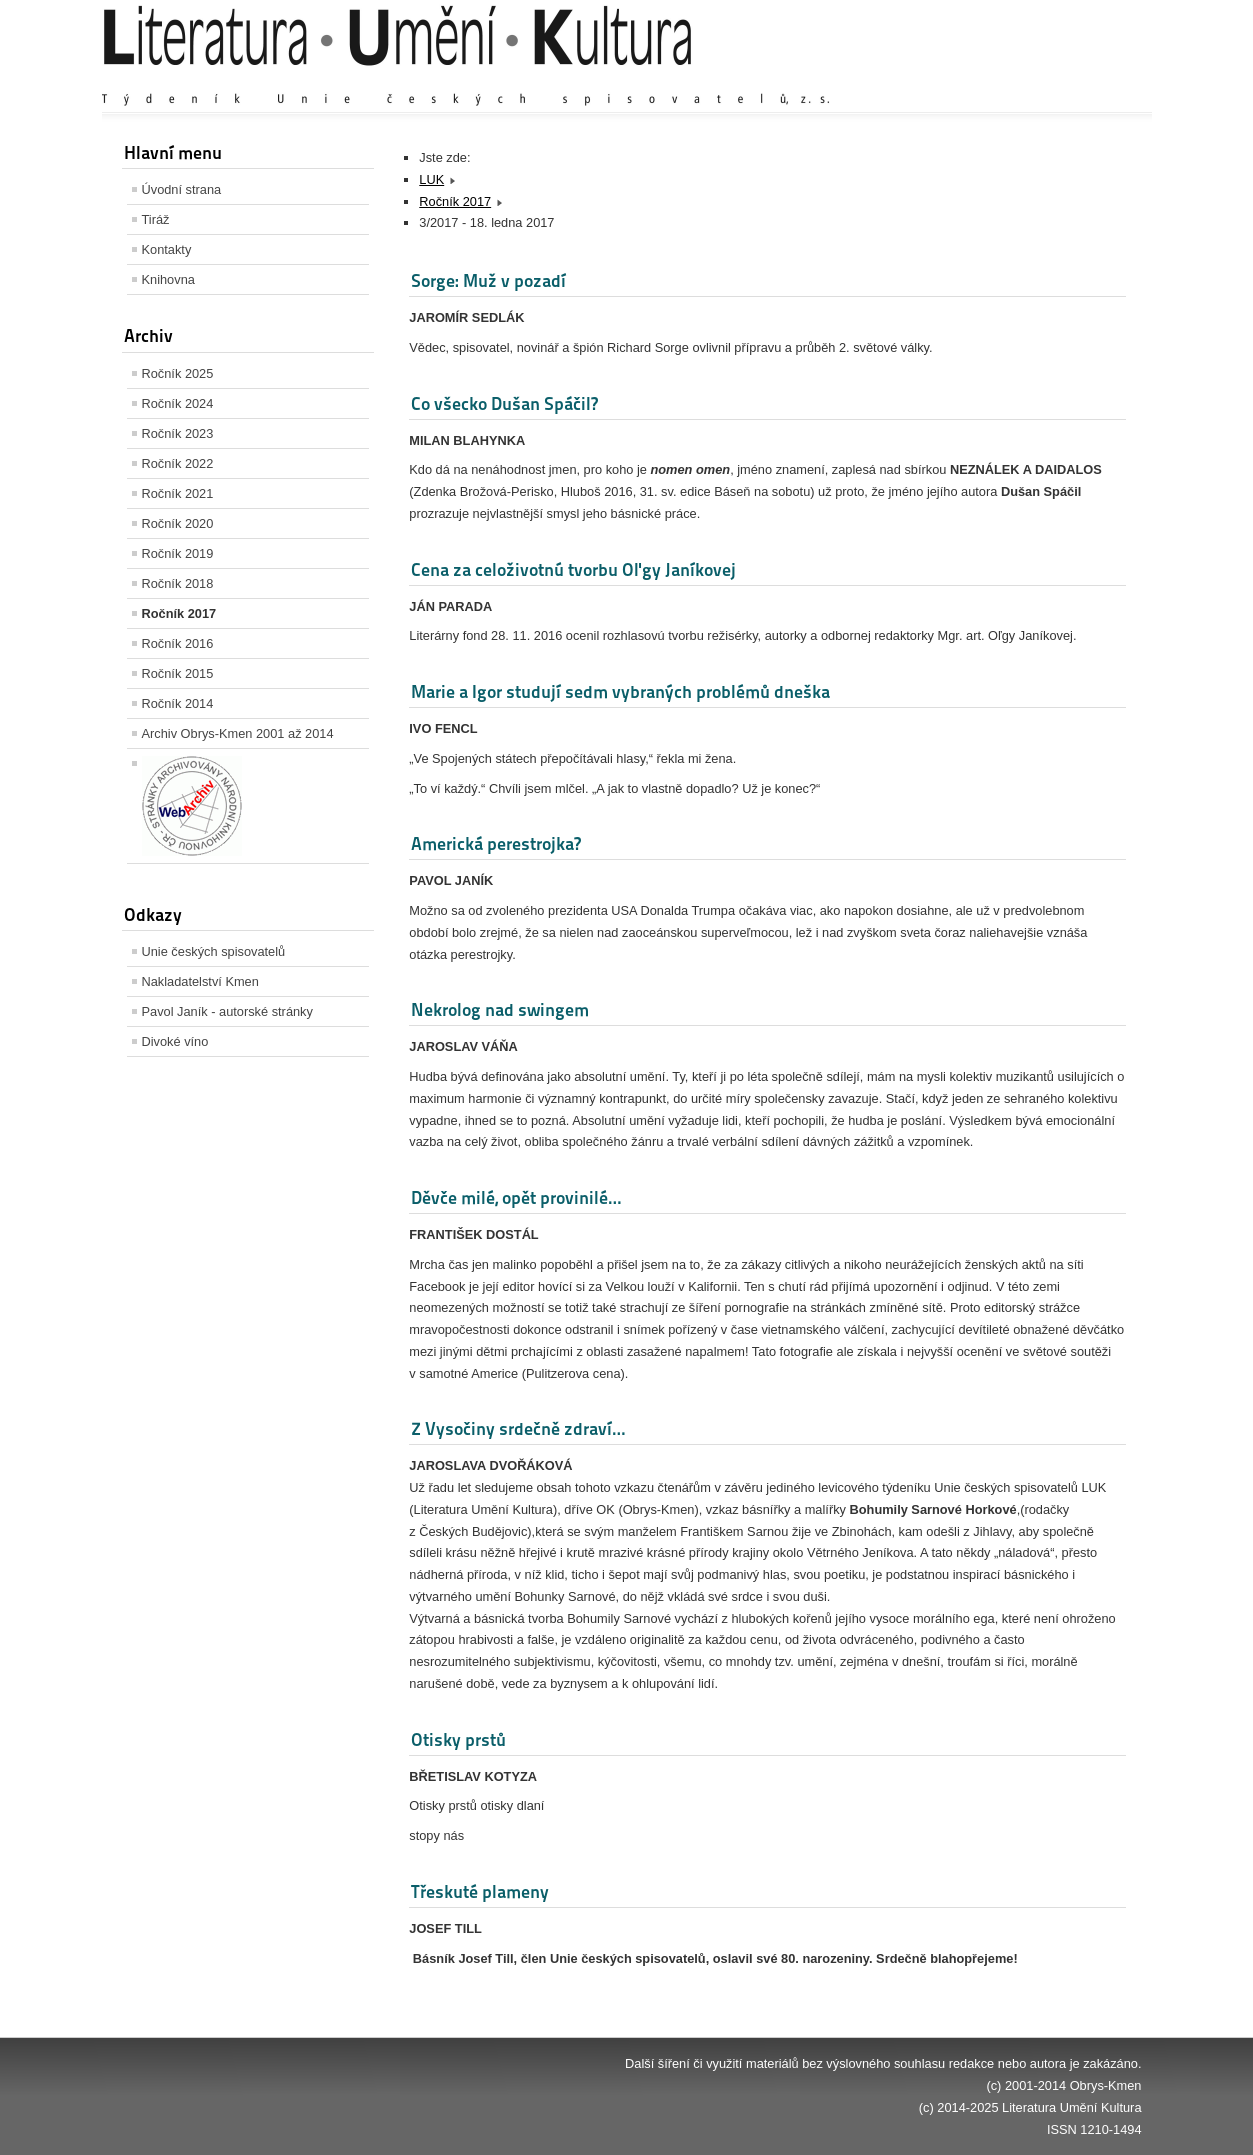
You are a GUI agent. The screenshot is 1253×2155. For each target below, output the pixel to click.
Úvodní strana (182, 189)
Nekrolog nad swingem (500, 1009)
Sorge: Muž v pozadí (488, 280)
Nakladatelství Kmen (200, 981)
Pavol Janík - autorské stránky (227, 1011)
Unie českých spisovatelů (214, 951)
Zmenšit (1082, 79)
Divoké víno (175, 1041)
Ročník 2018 (178, 583)
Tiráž (156, 219)
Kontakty (167, 249)
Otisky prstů (458, 1739)
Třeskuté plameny (480, 1891)
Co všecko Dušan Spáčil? (504, 403)
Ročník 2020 (178, 523)
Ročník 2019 (178, 553)
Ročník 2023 (178, 433)
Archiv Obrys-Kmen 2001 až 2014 (238, 733)
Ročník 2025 (178, 373)
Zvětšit (967, 79)
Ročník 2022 (178, 463)
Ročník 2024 (178, 403)
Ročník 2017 (179, 613)
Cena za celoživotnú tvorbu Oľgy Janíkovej (573, 569)
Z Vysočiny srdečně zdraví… (518, 1428)
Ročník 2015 (178, 673)
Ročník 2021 (178, 493)
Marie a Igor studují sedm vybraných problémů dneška (620, 691)
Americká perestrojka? (496, 843)
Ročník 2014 (178, 703)
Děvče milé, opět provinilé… (516, 1197)
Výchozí (1022, 79)
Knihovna (168, 279)
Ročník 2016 (178, 643)
